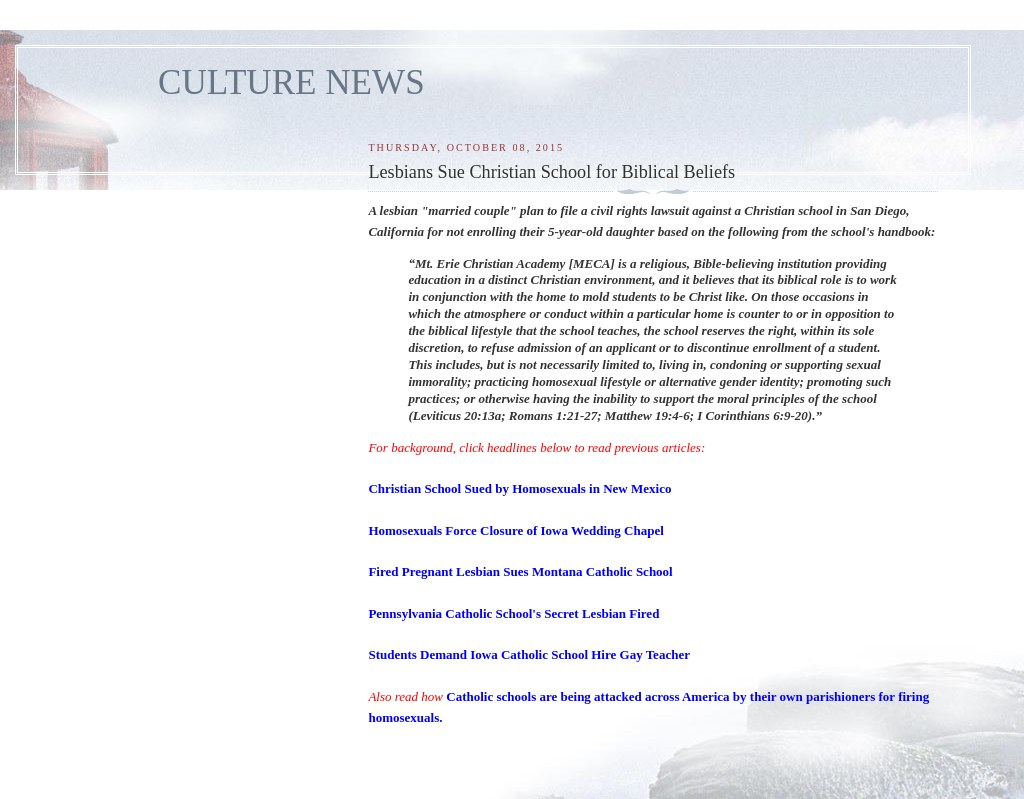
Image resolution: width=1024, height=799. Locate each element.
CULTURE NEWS (291, 82)
